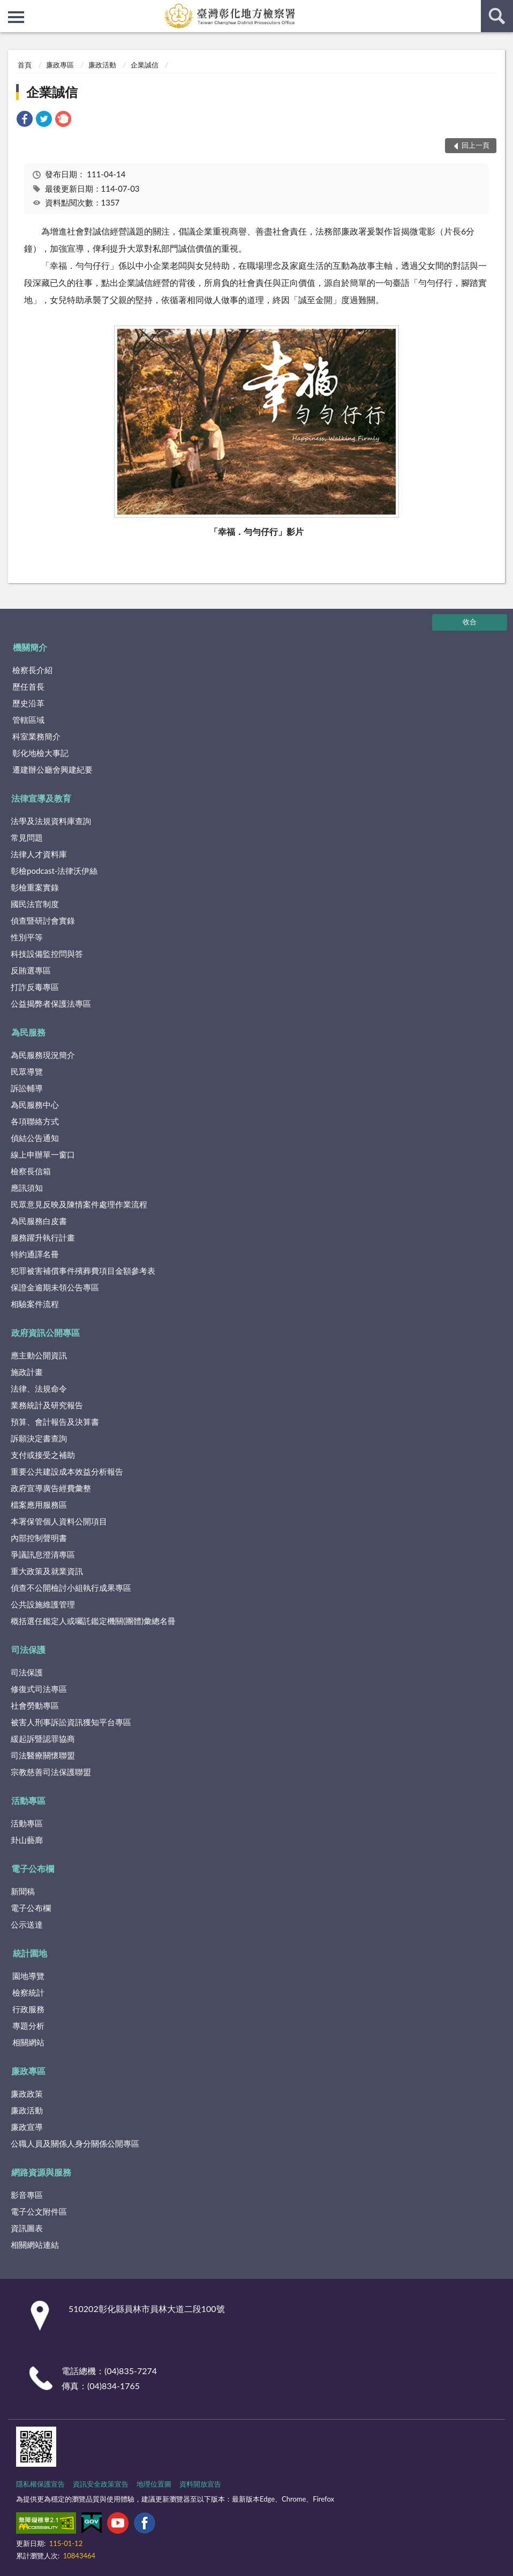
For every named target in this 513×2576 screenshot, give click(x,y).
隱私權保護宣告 (40, 2484)
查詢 (497, 16)
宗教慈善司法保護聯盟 (51, 1772)
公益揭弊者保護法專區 (51, 1003)
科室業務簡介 (36, 736)
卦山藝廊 (27, 1840)
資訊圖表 (27, 2228)
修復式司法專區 (39, 1689)
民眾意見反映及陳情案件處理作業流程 (79, 1204)
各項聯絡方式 (35, 1121)
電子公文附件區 (39, 2211)
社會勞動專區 (35, 1705)
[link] (25, 120)
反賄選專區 (31, 970)
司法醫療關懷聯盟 (43, 1755)
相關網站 (28, 2042)
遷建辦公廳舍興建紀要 (52, 769)
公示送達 (27, 1924)
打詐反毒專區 (35, 987)
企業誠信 (145, 65)
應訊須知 (27, 1187)
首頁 (25, 65)
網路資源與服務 (41, 2172)
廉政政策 (27, 2093)
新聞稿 (23, 1891)
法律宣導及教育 (41, 798)
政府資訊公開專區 (45, 1332)
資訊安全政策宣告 (101, 2484)
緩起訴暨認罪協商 (43, 1738)
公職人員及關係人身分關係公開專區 (75, 2143)
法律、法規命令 (39, 1388)
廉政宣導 (27, 2127)
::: (8, 8)
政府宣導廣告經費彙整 (51, 1488)
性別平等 (27, 937)
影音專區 (27, 2195)
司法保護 (28, 1649)
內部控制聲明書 (39, 1538)
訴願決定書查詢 (39, 1438)
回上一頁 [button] (475, 145)
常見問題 (27, 837)
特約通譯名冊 (35, 1254)
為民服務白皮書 (39, 1221)
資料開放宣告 (200, 2484)
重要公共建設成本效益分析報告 (67, 1471)
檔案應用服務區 (39, 1504)
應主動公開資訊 (39, 1355)
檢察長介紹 (32, 670)
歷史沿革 (28, 703)
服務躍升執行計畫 (43, 1237)
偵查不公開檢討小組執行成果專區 (71, 1587)
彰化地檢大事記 (40, 753)
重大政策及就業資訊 (47, 1571)
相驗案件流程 (35, 1304)
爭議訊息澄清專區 (43, 1554)
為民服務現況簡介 (43, 1055)
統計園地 (30, 1953)
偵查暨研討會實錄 (43, 920)
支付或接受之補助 (43, 1455)
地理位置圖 (154, 2484)
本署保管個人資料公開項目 (59, 1521)
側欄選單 (16, 17)
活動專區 (28, 1800)
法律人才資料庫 (39, 854)
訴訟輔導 (27, 1088)
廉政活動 (102, 65)
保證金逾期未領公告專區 (55, 1287)
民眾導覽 (27, 1071)
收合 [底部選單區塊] (470, 621)
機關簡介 (30, 647)
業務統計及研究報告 (47, 1405)
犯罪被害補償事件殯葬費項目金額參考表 (83, 1270)
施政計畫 (27, 1372)
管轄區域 (28, 719)
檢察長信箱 (31, 1171)
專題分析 (28, 2025)
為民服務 (28, 1032)
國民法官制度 (35, 904)
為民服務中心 (35, 1104)
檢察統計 (28, 1992)
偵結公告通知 (35, 1138)
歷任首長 (28, 686)
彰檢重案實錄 (35, 887)
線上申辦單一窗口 (43, 1154)
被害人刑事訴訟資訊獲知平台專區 (71, 1722)
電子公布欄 (32, 1868)
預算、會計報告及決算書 (55, 1421)
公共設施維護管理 (43, 1604)
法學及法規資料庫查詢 (51, 821)
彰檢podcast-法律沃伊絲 (54, 870)
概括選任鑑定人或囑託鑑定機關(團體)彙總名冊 (93, 1621)
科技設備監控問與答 (47, 953)
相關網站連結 (35, 2244)
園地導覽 (28, 1976)
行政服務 (28, 2009)
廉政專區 (60, 65)
